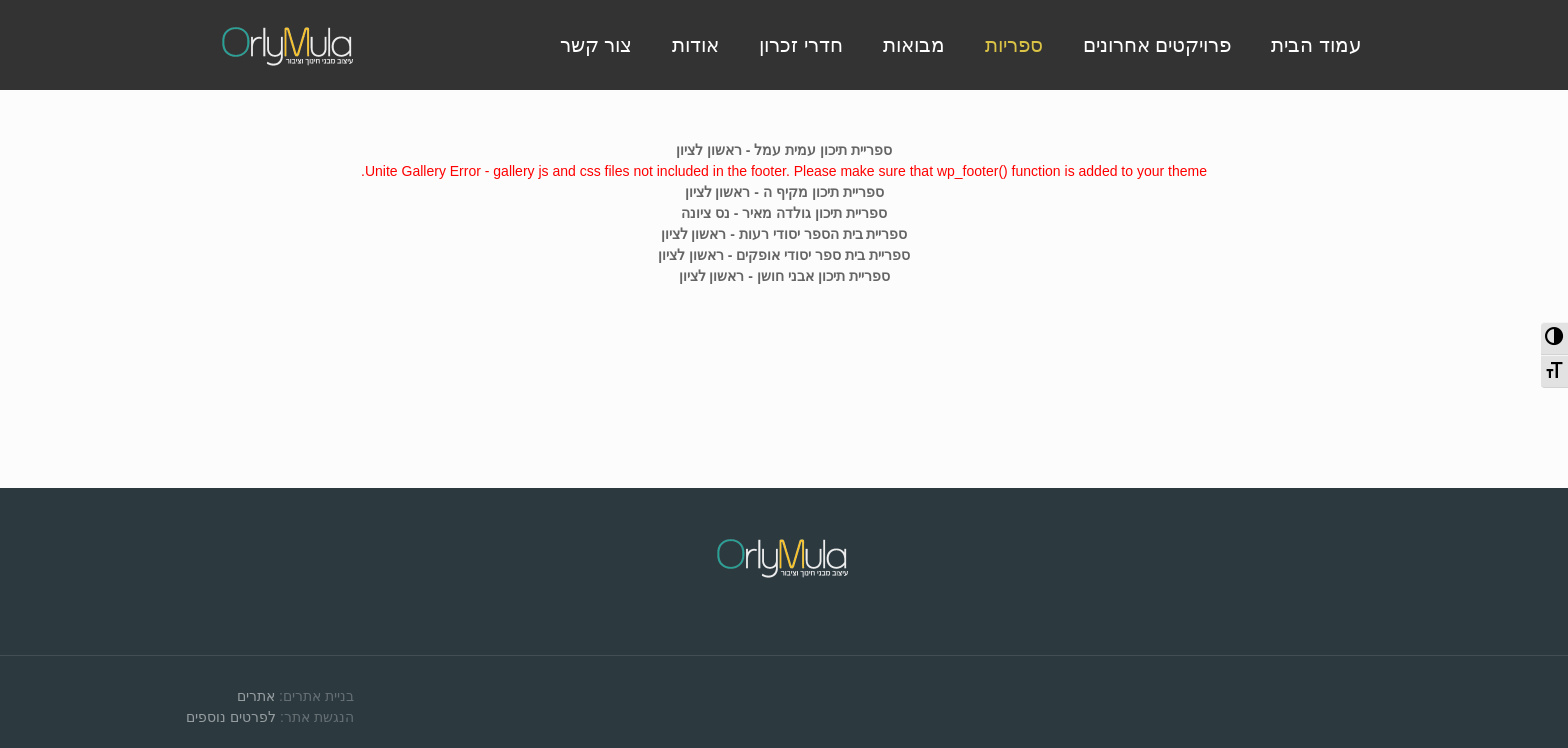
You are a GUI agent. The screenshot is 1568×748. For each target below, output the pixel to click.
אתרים (256, 696)
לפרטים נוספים (231, 717)
